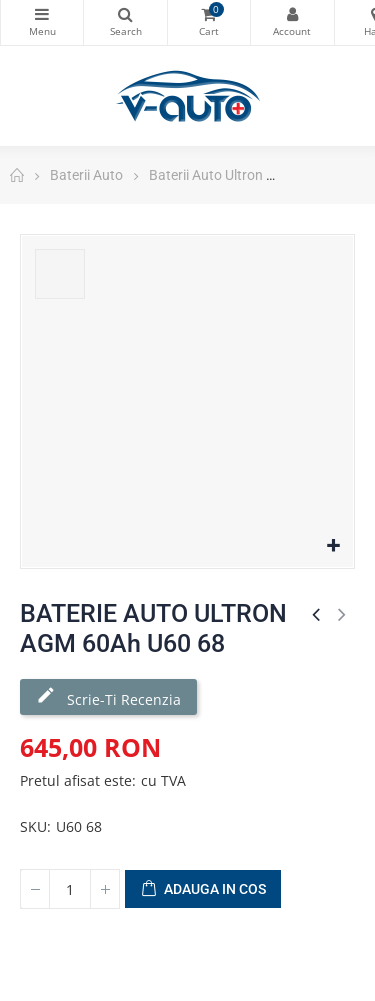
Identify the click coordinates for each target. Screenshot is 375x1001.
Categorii (42, 14)
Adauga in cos (203, 890)
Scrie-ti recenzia (108, 697)
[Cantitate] (70, 889)
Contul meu (292, 14)
